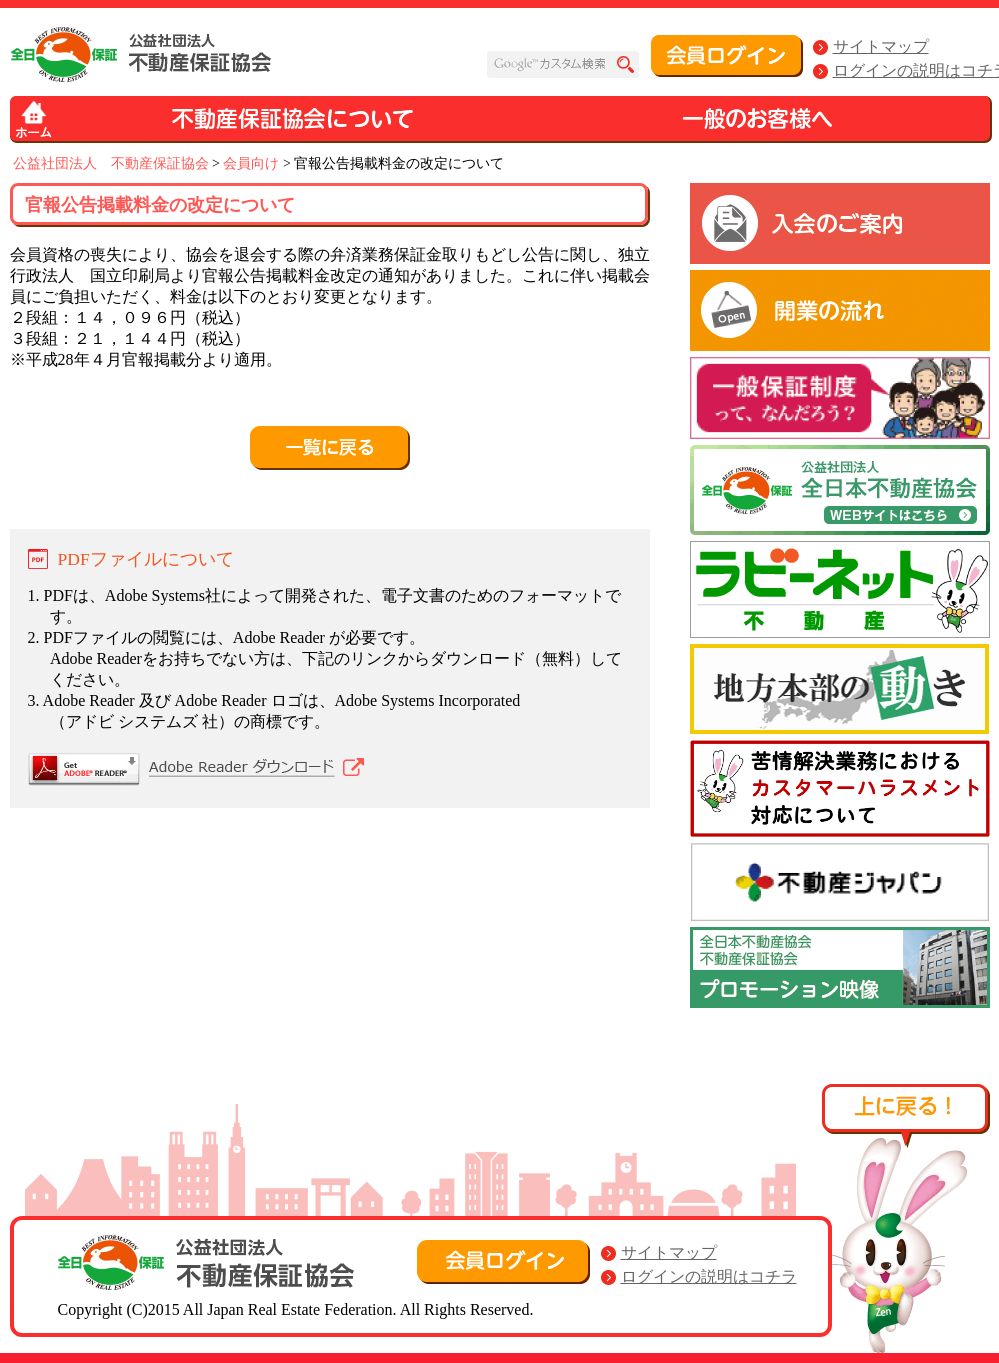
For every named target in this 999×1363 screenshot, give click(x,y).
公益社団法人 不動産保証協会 (111, 163)
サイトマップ (881, 46)
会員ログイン (727, 56)
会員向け (251, 163)
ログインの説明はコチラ (709, 1276)
